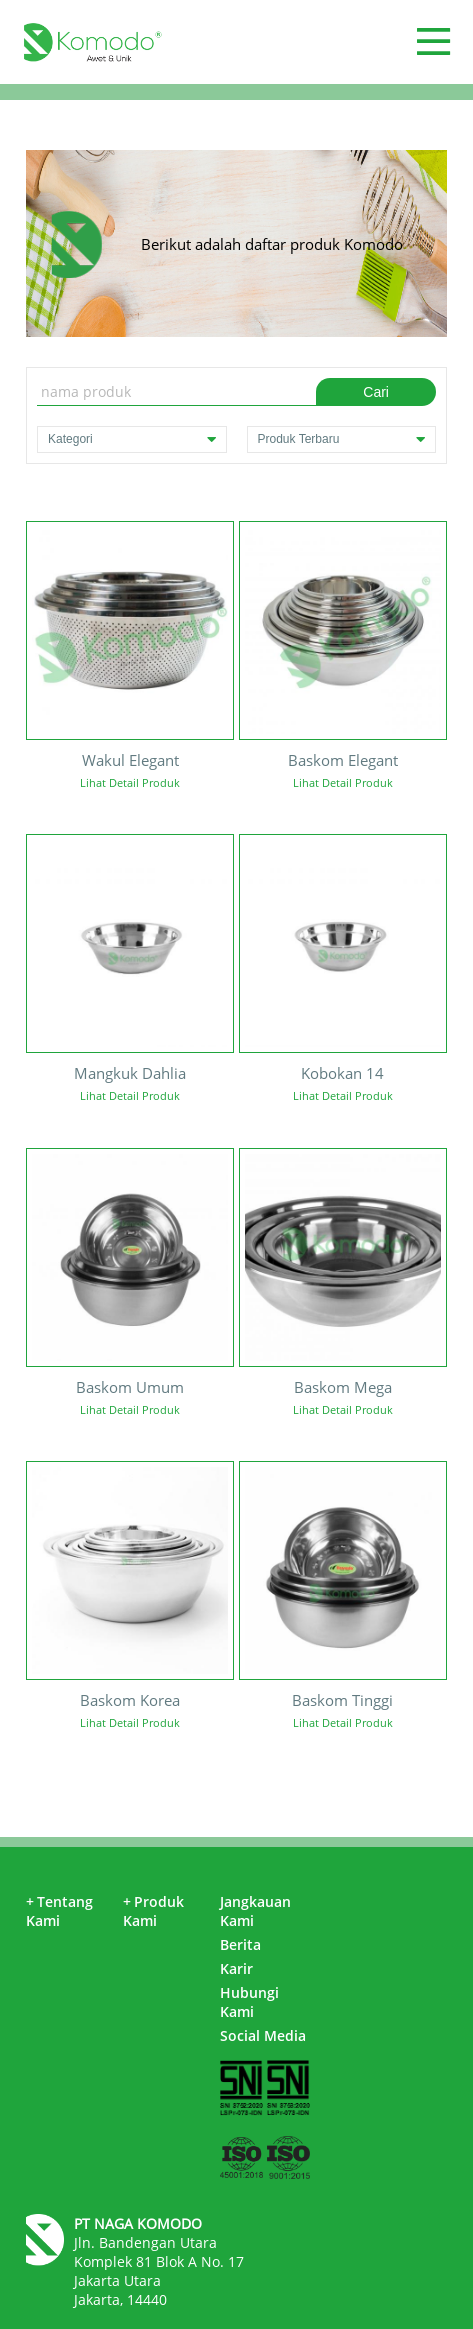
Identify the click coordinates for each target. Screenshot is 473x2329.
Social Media (263, 2035)
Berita (240, 1944)
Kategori (131, 439)
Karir (236, 1968)
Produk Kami (153, 1911)
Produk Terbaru (341, 439)
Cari (376, 392)
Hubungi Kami (249, 2002)
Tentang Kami (59, 1911)
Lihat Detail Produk (130, 782)
